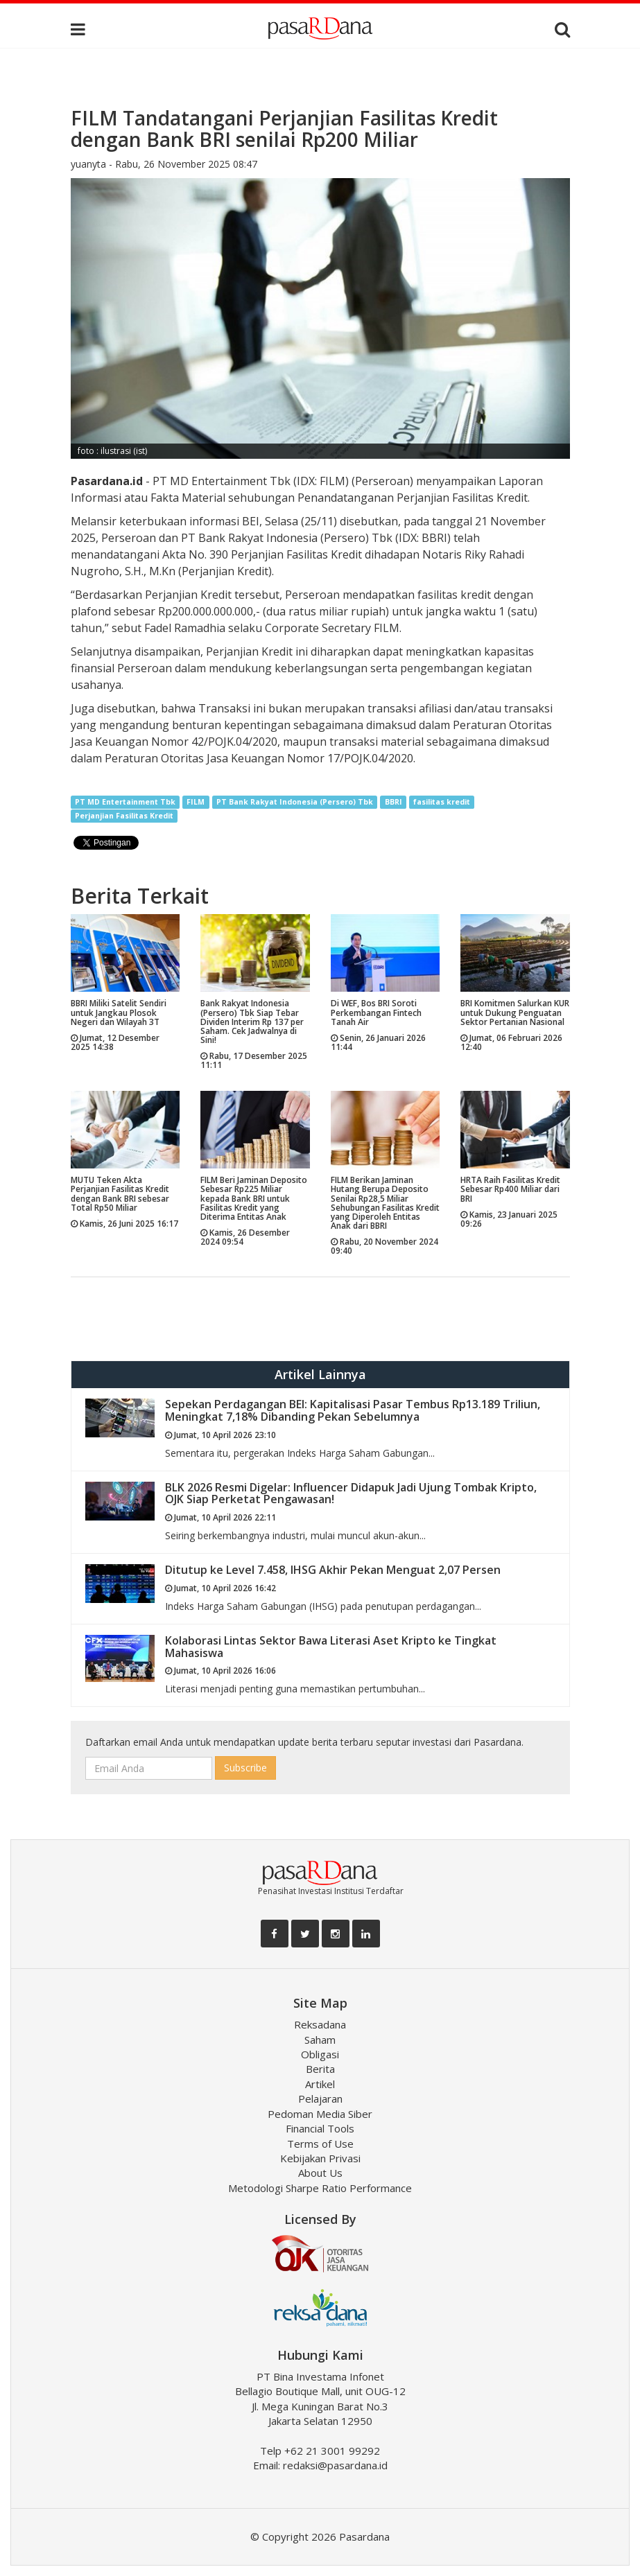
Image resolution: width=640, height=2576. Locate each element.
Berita (320, 2069)
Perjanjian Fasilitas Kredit (124, 816)
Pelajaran (320, 2098)
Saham (320, 2040)
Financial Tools (320, 2128)
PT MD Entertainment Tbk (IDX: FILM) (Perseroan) (284, 481)
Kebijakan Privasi (320, 2158)
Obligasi (320, 2054)
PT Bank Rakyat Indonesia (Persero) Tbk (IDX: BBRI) (316, 537)
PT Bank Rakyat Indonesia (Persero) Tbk (294, 802)
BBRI (393, 802)
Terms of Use (320, 2143)
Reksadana (320, 2024)
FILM (196, 802)
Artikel (320, 2084)
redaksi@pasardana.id (335, 2465)
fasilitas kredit (441, 802)
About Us (320, 2173)
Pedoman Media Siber (320, 2114)
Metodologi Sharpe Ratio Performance (320, 2188)
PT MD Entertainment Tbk (125, 802)
